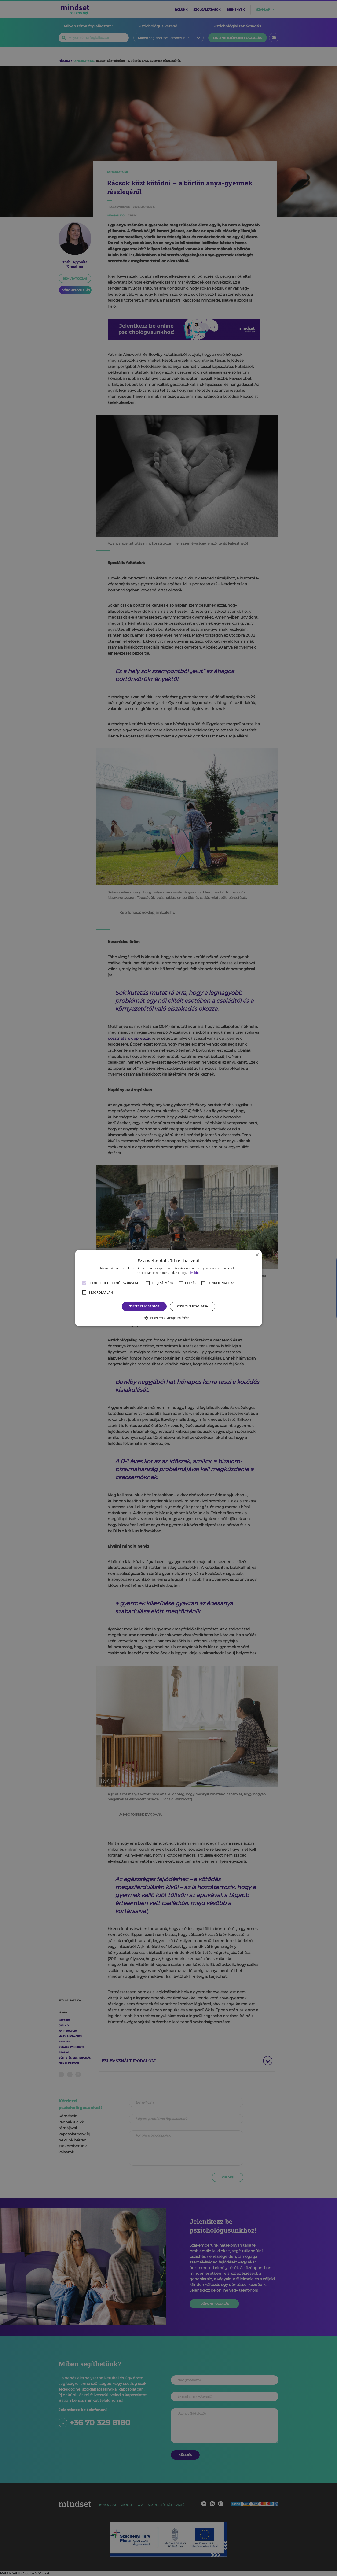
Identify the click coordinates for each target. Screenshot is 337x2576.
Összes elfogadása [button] (144, 1306)
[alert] (168, 1288)
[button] (168, 1318)
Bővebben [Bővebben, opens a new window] (194, 1273)
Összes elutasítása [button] (192, 1306)
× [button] (257, 1255)
